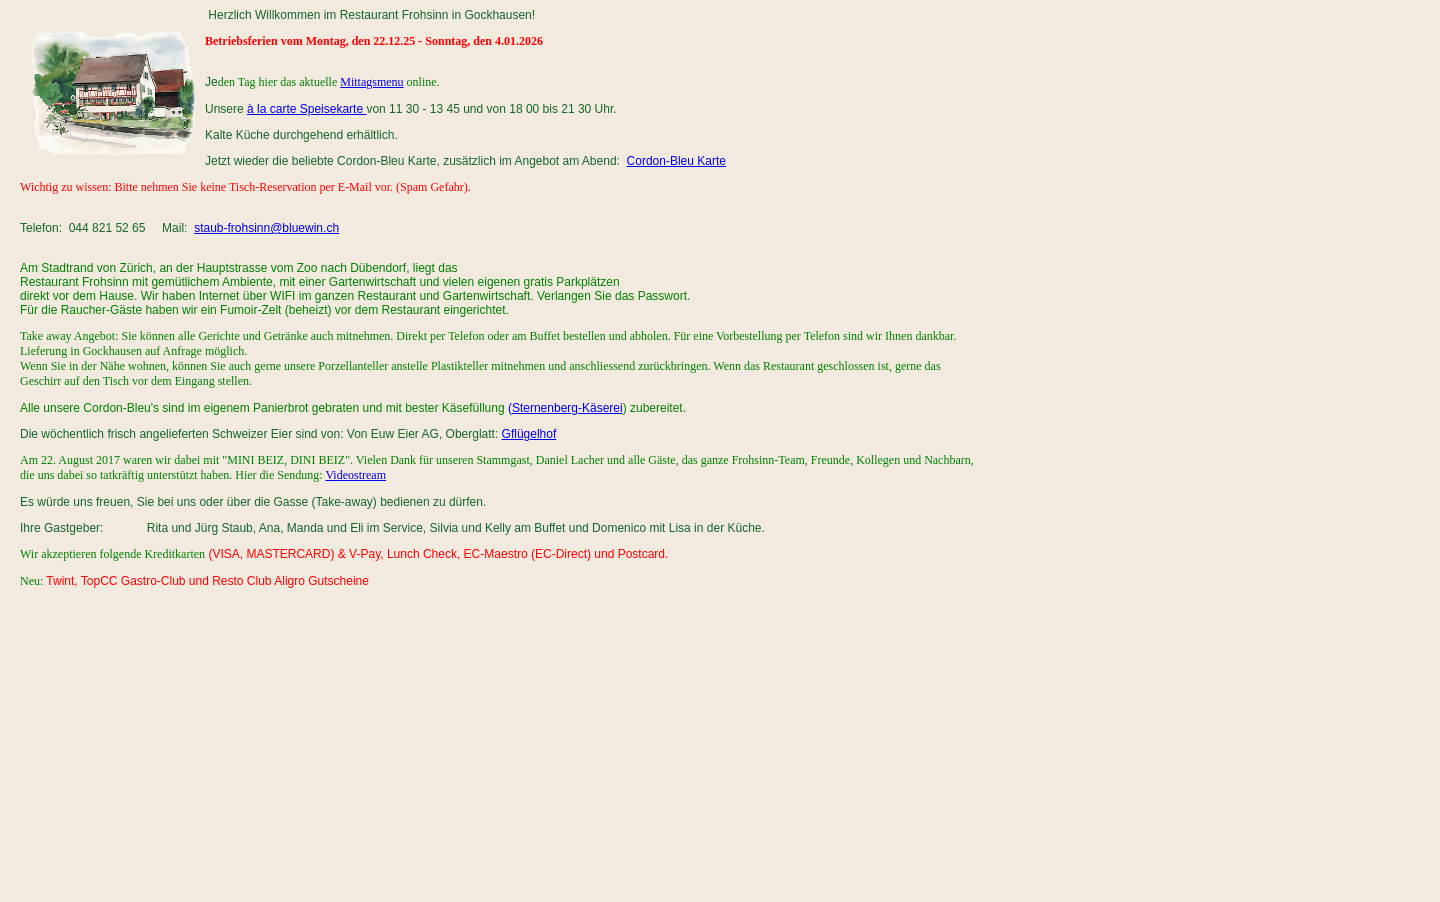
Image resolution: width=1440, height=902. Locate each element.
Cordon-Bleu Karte (676, 161)
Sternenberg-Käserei (567, 408)
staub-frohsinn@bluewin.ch (266, 228)
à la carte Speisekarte (306, 109)
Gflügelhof (529, 434)
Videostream (355, 475)
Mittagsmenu (371, 82)
